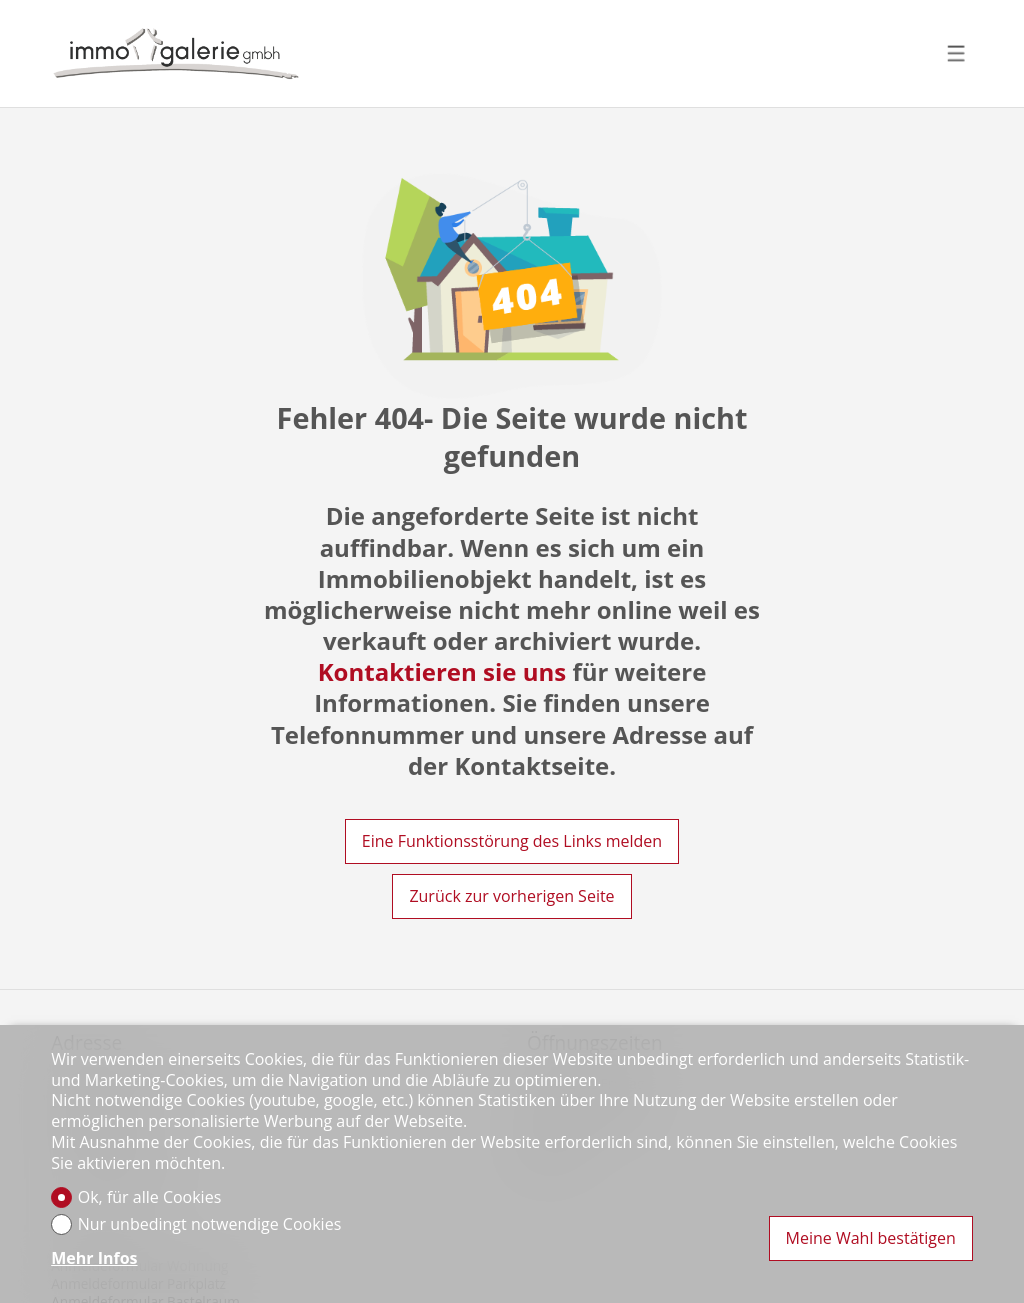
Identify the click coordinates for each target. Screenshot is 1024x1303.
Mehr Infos (94, 1258)
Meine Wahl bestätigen (871, 1238)
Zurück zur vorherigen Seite (511, 896)
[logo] (176, 53)
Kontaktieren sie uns (442, 671)
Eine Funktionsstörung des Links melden (512, 841)
